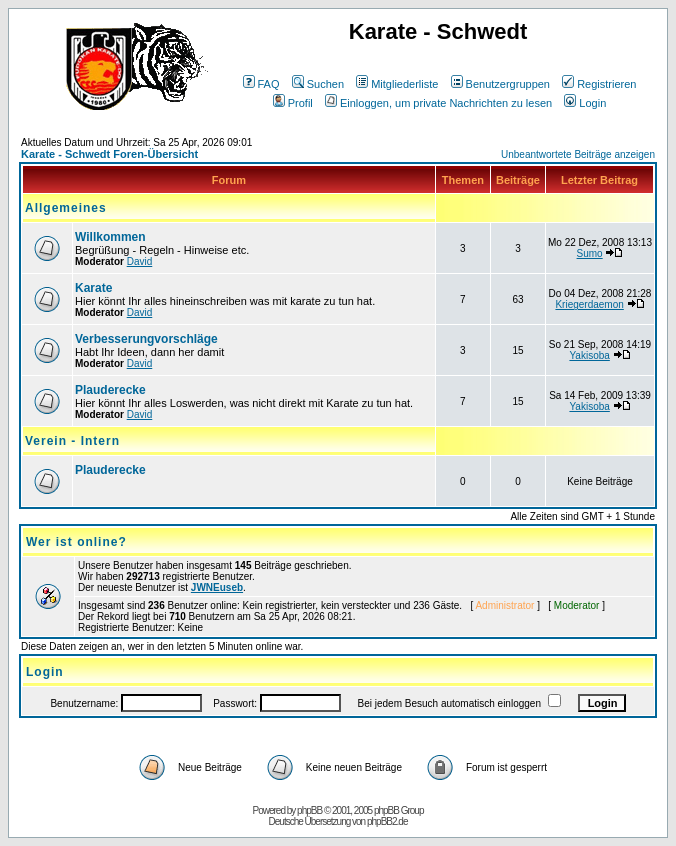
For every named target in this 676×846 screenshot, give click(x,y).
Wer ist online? (76, 542)
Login (585, 103)
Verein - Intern (72, 441)
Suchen (318, 84)
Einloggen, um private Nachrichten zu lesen (438, 103)
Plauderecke (110, 390)
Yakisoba (589, 355)
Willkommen (110, 237)
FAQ (261, 84)
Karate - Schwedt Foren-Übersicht (109, 154)
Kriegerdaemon (589, 304)
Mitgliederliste (397, 84)
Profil (293, 103)
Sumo (590, 253)
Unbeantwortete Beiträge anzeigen (578, 154)
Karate (93, 288)
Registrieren (599, 84)
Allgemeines (66, 208)
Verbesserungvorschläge (146, 339)
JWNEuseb (217, 587)
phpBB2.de (387, 821)
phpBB (309, 810)
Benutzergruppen (500, 84)
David (140, 261)
